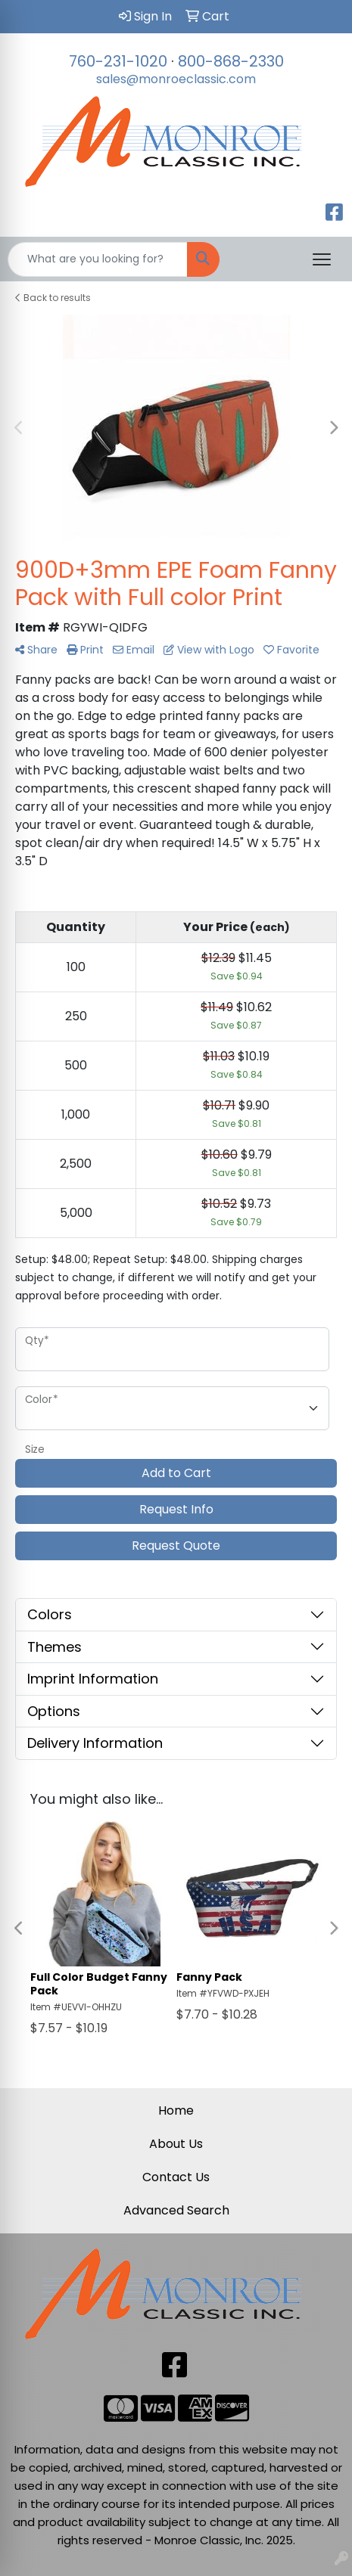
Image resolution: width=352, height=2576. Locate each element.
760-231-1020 (118, 61)
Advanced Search (176, 2210)
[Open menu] (322, 259)
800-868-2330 (231, 61)
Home (176, 2110)
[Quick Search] (98, 259)
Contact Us (176, 2177)
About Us (176, 2143)
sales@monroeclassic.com (176, 79)
